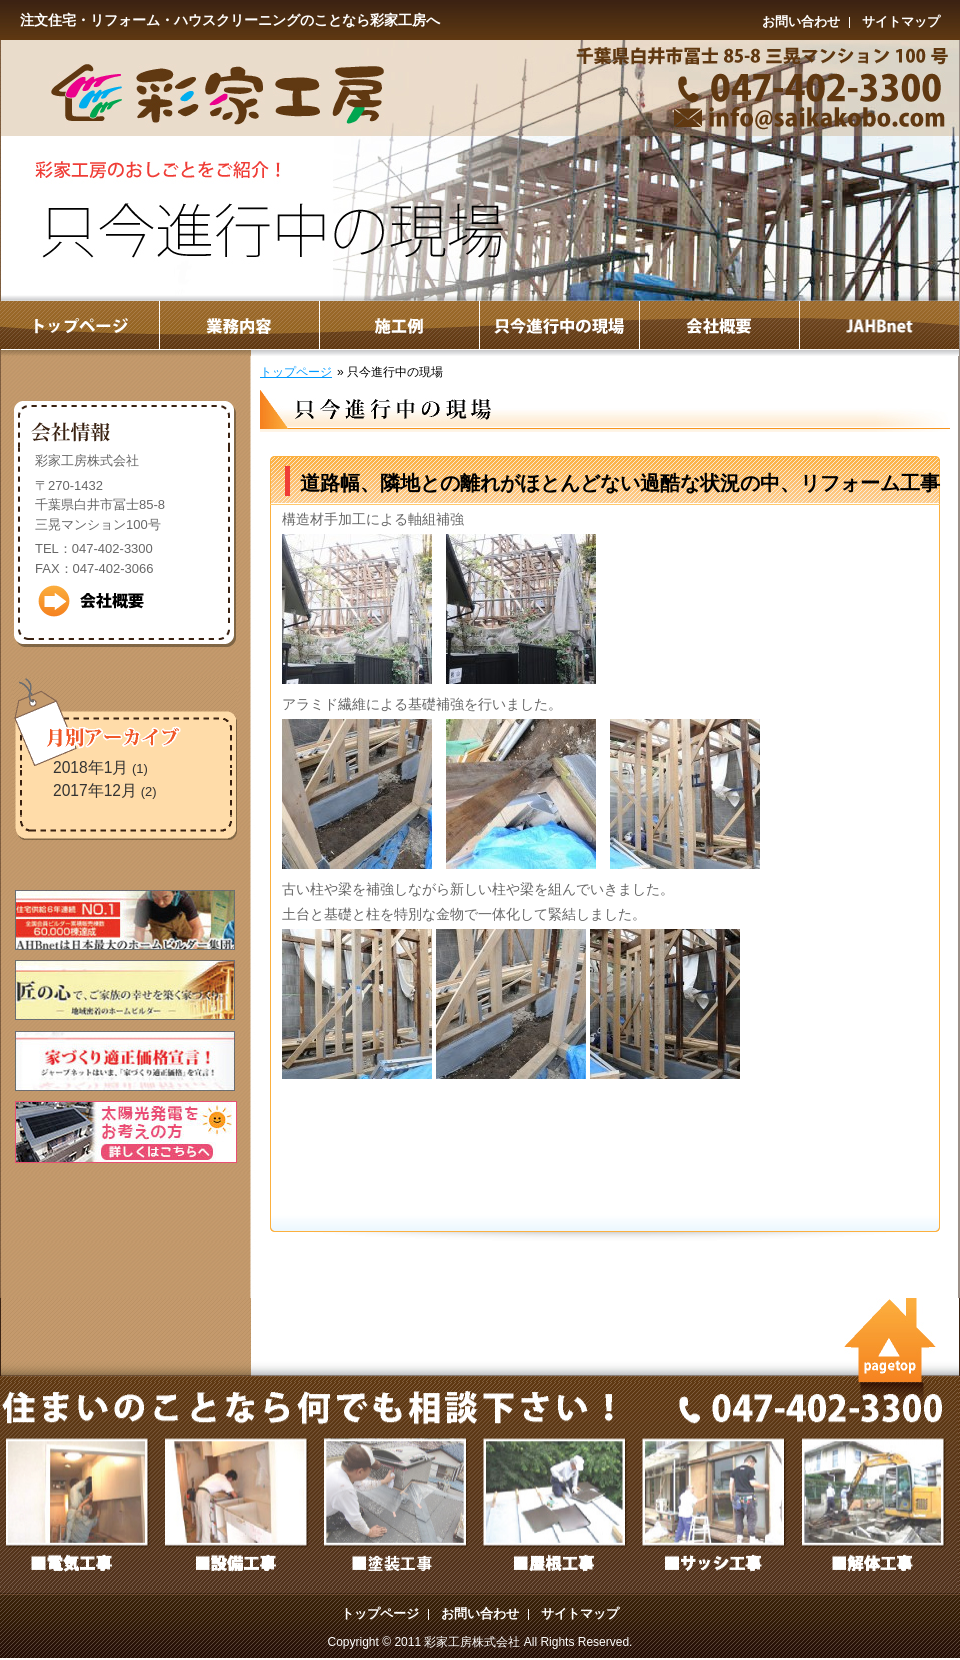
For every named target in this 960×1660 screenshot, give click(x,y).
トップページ (296, 372)
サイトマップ (901, 21)
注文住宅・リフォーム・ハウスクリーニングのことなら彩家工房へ (230, 20)
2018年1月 (90, 767)
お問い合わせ (801, 21)
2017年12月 (95, 790)
